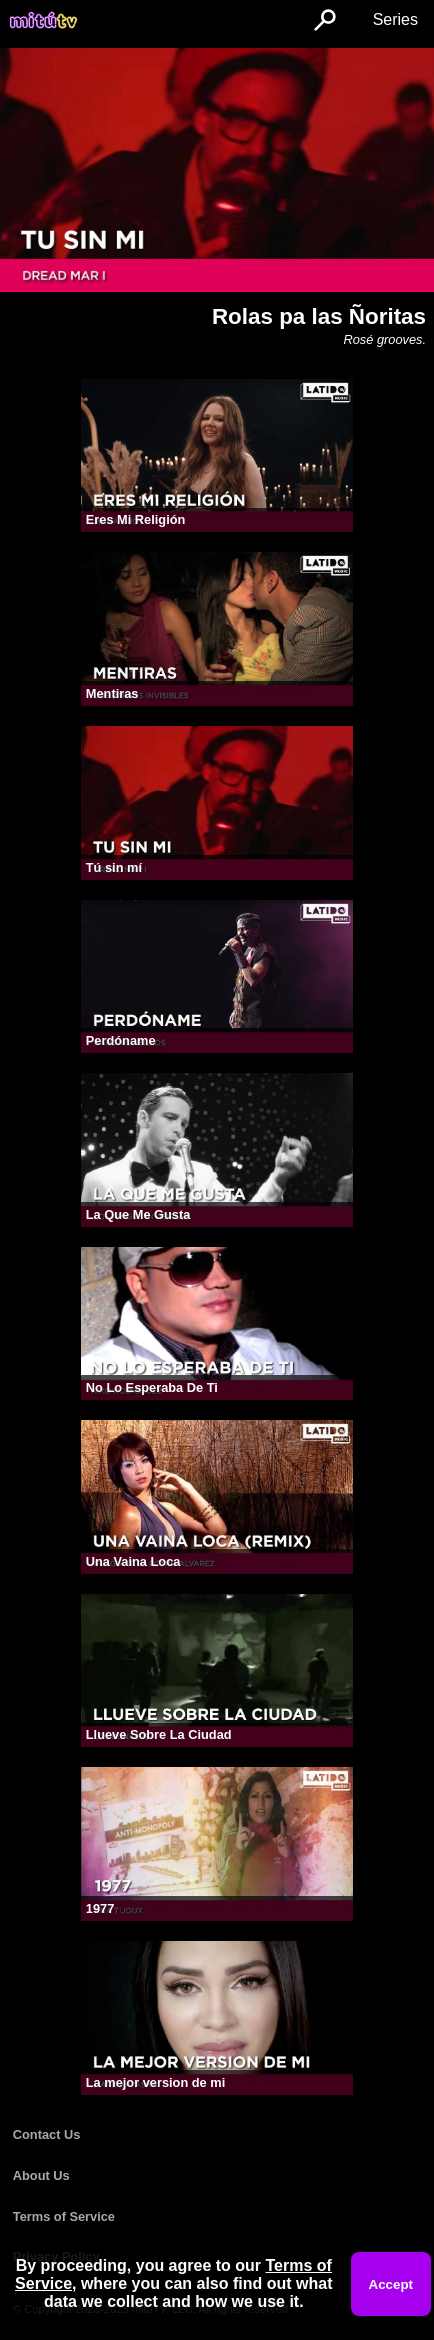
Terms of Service (64, 2216)
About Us (41, 2175)
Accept (391, 2284)
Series (395, 19)
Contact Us (47, 2134)
